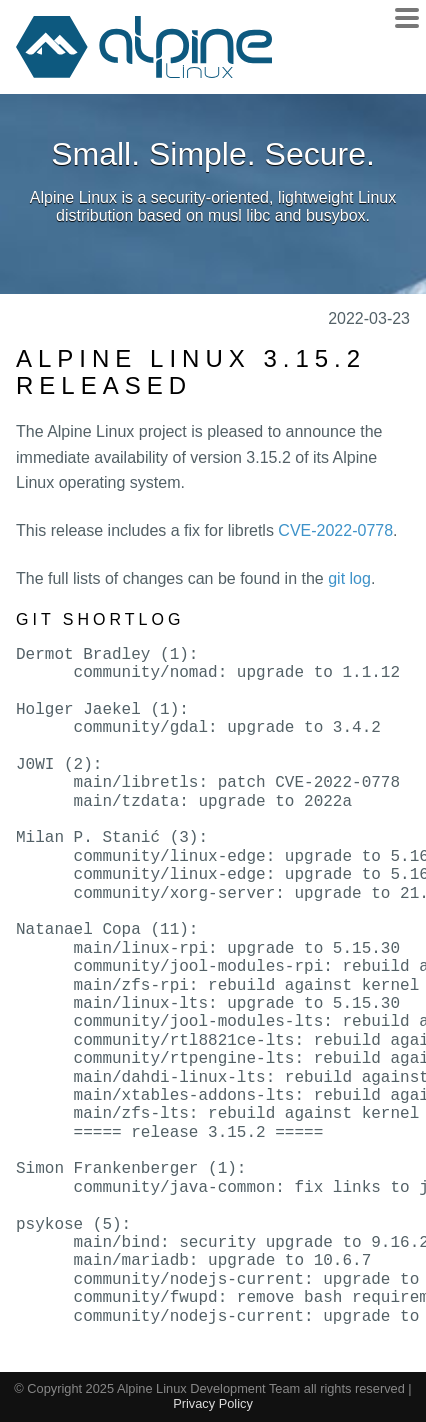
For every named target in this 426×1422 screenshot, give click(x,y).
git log (349, 578)
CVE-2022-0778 (335, 530)
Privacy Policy (213, 1403)
